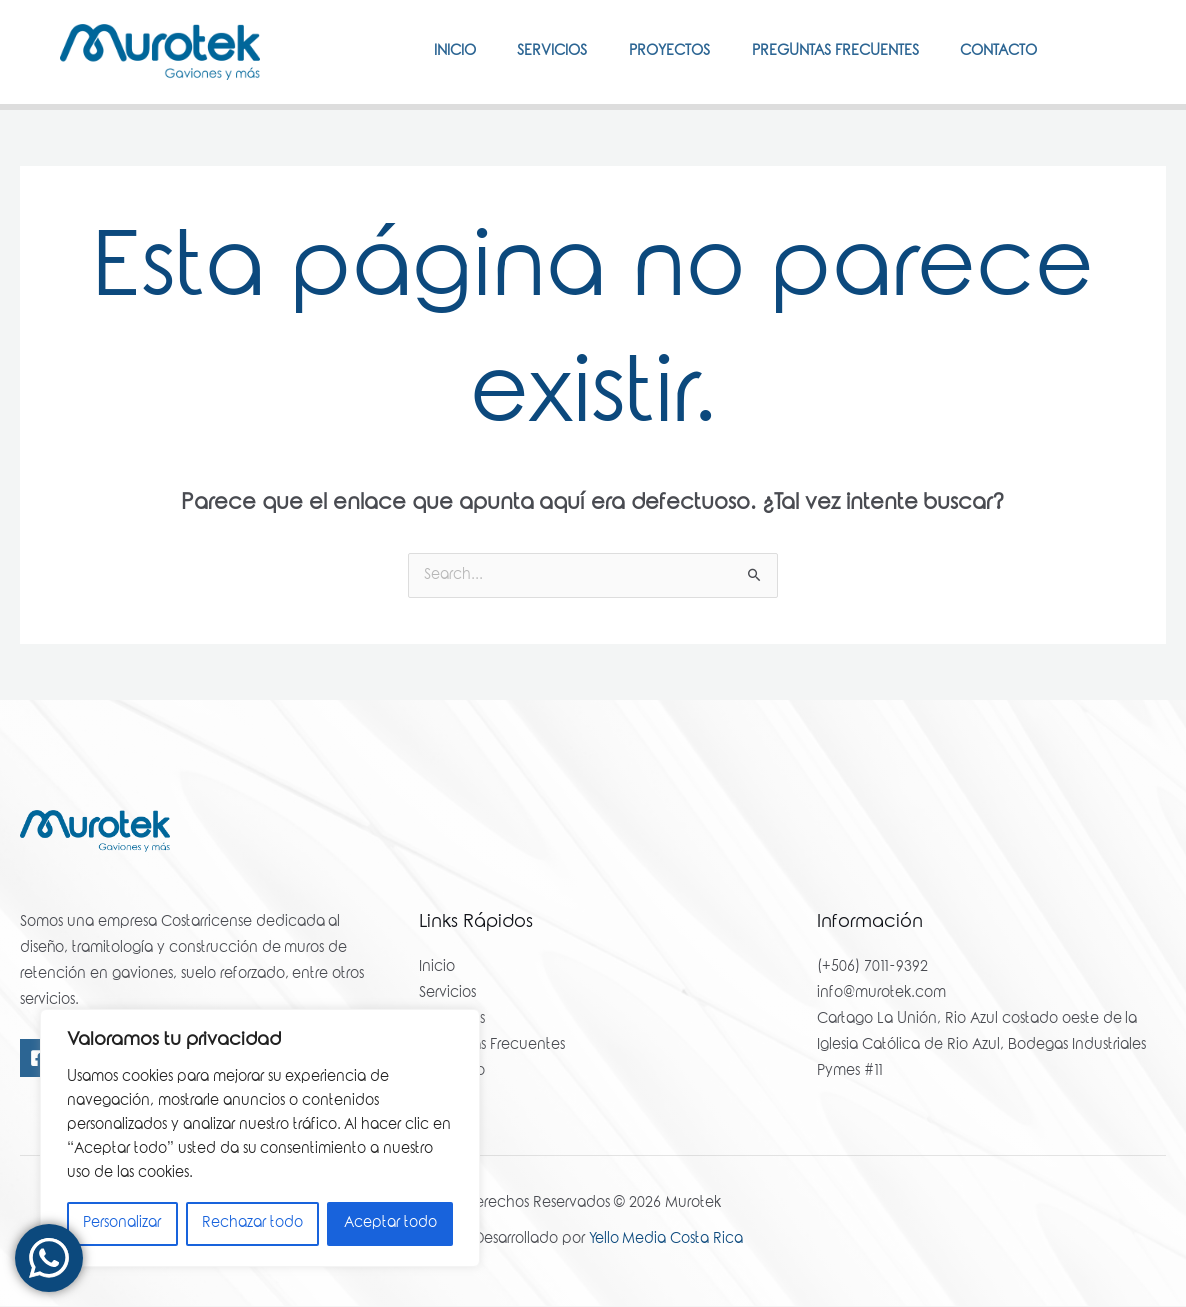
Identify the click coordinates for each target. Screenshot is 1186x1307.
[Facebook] (1087, 51)
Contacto (994, 52)
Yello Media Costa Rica (666, 1241)
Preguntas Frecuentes (822, 52)
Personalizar (122, 1224)
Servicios (523, 52)
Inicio (417, 52)
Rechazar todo (252, 1224)
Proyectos (648, 52)
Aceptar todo (390, 1224)
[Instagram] (1117, 51)
